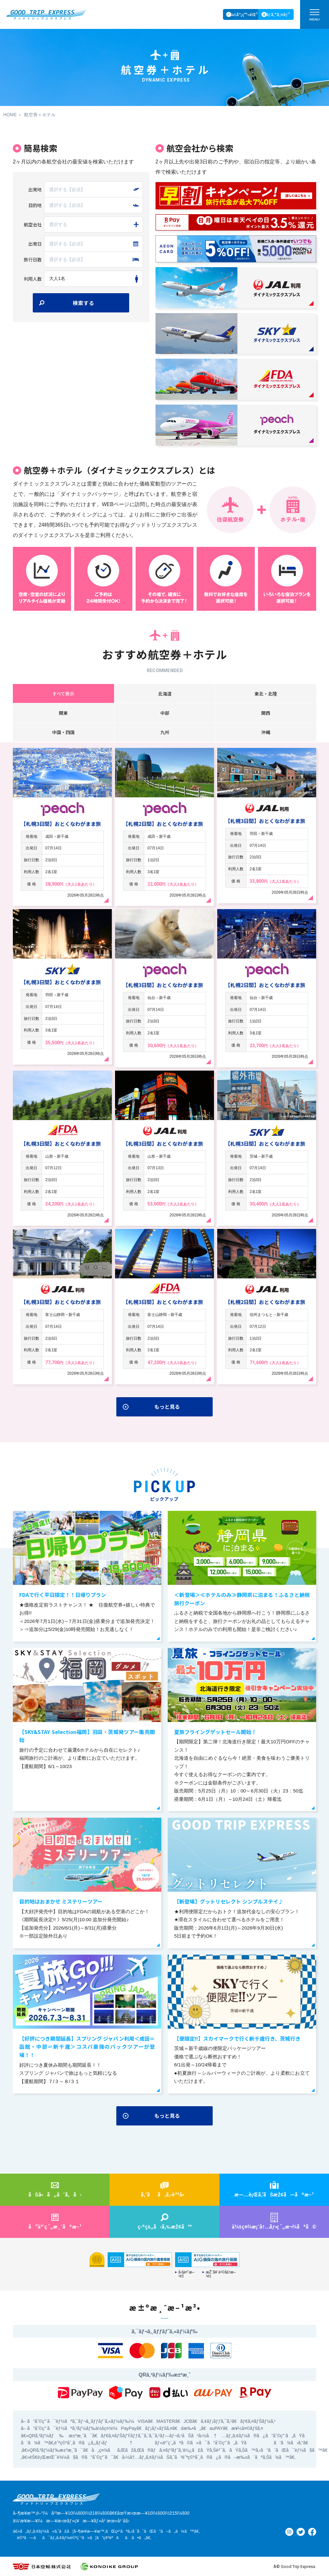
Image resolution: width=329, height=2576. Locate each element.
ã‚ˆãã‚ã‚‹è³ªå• (164, 2194)
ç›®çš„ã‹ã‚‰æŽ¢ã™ (165, 2226)
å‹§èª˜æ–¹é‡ (186, 2274)
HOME (10, 114)
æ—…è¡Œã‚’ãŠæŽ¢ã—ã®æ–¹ (274, 2194)
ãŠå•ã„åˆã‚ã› (55, 2194)
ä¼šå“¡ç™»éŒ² (242, 14)
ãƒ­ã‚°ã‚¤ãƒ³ (278, 14)
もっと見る (167, 1406)
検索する (83, 303)
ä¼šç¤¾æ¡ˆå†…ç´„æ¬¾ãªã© (274, 2226)
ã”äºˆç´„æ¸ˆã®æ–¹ (55, 2226)
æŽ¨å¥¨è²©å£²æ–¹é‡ (221, 2274)
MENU (314, 16)
